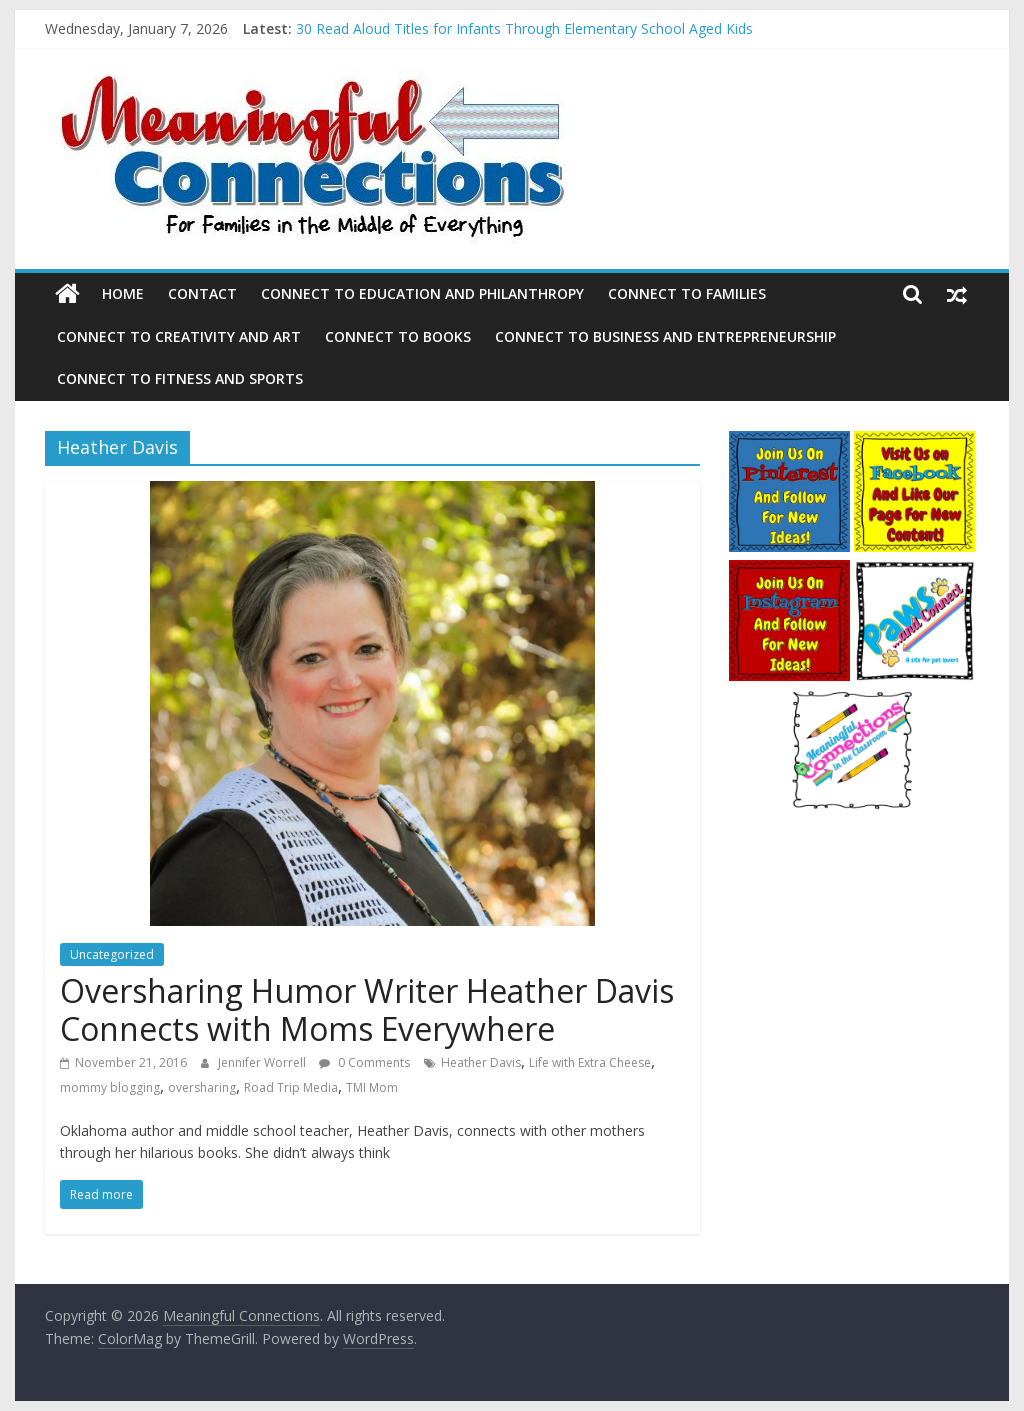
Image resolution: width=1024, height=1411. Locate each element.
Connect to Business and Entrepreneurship (665, 336)
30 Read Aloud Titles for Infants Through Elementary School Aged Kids (524, 28)
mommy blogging (110, 1087)
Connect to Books (398, 336)
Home (123, 293)
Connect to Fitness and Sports (180, 378)
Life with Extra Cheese (590, 1062)
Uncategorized (112, 954)
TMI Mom (372, 1087)
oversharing (202, 1087)
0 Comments (364, 1062)
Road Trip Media (291, 1087)
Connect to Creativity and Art (179, 336)
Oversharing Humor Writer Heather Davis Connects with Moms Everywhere (367, 1009)
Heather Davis (481, 1062)
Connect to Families (687, 293)
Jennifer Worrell (263, 1062)
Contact (202, 293)
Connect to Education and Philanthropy (422, 293)
